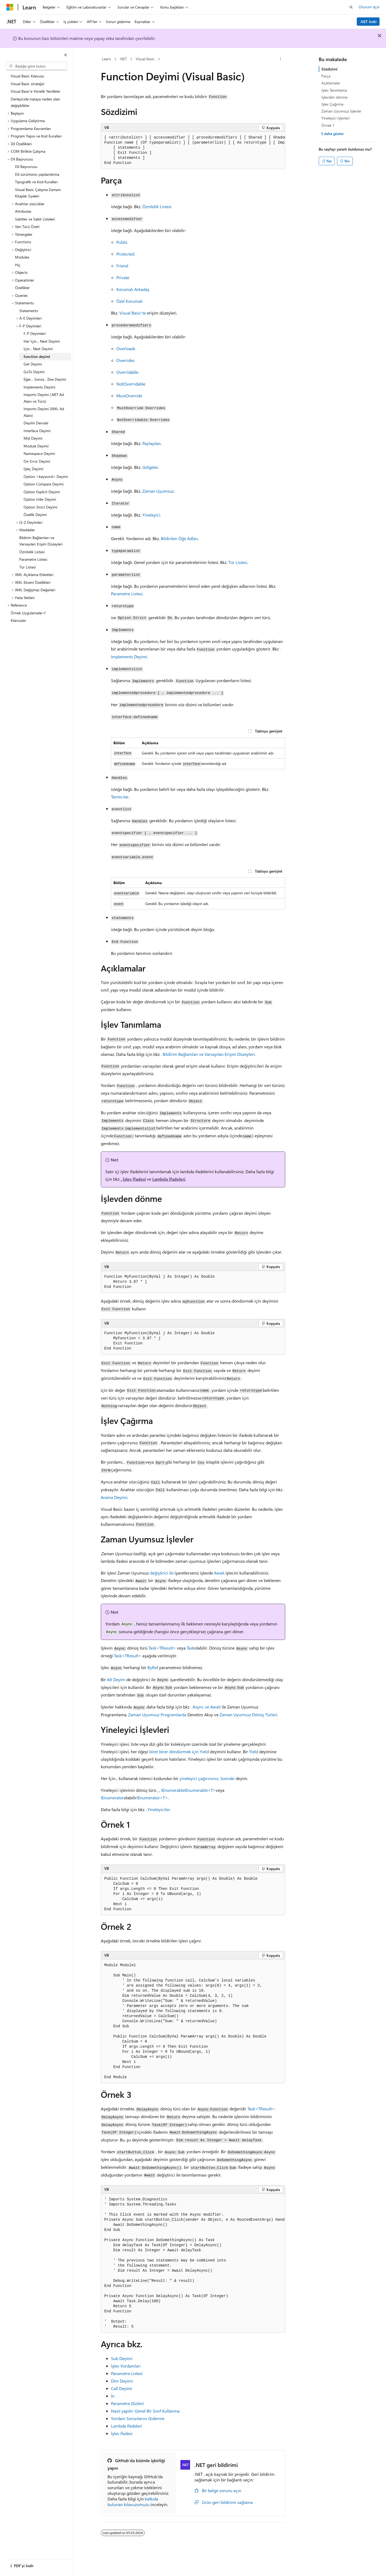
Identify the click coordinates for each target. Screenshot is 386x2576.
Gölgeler (150, 467)
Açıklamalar (330, 82)
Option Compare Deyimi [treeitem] (44, 484)
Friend (122, 265)
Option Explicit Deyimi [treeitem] (42, 491)
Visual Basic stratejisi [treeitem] (27, 83)
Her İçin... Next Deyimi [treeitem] (42, 341)
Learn (106, 58)
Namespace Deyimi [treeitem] (39, 453)
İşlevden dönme (334, 97)
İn (112, 2396)
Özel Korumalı (129, 301)
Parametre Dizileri (127, 2403)
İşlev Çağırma (332, 104)
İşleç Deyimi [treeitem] (33, 468)
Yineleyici (151, 515)
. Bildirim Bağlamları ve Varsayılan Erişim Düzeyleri (208, 1054)
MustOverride (129, 395)
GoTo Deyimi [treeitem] (34, 371)
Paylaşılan (151, 443)
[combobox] (36, 66)
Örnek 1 (327, 125)
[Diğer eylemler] (280, 59)
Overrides (125, 360)
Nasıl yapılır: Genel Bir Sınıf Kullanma (145, 2411)
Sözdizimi (329, 69)
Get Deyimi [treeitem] (33, 364)
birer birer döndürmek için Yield (179, 1751)
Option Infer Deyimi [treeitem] (40, 499)
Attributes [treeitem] (23, 211)
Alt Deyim (116, 1679)
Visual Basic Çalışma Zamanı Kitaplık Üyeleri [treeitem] (38, 193)
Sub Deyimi (121, 2358)
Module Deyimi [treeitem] (36, 445)
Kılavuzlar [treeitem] (18, 620)
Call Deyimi (121, 2388)
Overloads (125, 348)
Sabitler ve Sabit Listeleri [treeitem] (35, 219)
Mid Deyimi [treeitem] (33, 438)
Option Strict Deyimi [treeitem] (40, 507)
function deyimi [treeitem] (37, 356)
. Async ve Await (206, 1707)
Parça (326, 75)
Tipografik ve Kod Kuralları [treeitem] (36, 181)
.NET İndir (368, 21)
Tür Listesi (237, 562)
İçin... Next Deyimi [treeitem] (38, 348)
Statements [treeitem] (28, 310)
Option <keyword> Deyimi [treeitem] (46, 476)
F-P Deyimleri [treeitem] (35, 333)
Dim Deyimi (122, 2381)
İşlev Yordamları (126, 2366)
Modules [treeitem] (22, 257)
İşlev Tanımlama (334, 90)
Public (122, 242)
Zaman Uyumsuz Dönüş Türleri (248, 1714)
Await (219, 1573)
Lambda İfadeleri (168, 1179)
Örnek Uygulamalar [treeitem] (27, 612)
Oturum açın (369, 6)
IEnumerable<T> (200, 1790)
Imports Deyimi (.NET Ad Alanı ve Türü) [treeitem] (44, 398)
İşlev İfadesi (121, 2433)
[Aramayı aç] (351, 7)
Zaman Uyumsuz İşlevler (341, 111)
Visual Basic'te (132, 313)
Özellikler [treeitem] (22, 287)
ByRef (152, 1667)
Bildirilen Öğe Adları (179, 538)
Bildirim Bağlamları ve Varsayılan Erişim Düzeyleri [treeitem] (40, 541)
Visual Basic (145, 58)
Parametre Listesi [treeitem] (33, 559)
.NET (123, 58)
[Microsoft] (9, 7)
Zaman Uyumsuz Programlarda (157, 1714)
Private (122, 277)
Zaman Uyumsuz (158, 491)
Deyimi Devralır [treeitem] (36, 422)
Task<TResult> (162, 1648)
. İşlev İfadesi (133, 1179)
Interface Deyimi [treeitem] (37, 430)
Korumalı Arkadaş (132, 289)
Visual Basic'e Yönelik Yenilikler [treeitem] (35, 91)
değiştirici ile (162, 1573)
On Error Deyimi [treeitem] (37, 461)
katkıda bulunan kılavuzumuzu (132, 2501)
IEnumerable (172, 1790)
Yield (253, 1751)
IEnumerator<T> (152, 1797)
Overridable (127, 372)
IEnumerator (112, 1797)
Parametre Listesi (127, 593)
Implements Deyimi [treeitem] (39, 387)
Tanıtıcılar (120, 796)
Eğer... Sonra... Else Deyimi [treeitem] (45, 379)
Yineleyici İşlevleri (335, 118)
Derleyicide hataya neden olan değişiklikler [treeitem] (35, 102)
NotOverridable (130, 384)
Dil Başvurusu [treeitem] (26, 166)
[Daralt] (65, 55)
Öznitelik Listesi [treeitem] (31, 551)
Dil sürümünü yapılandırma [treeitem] (37, 174)
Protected (125, 254)
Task (190, 1648)
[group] (193, 150)
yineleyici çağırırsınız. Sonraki (207, 1778)
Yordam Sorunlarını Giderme (137, 2418)
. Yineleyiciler (158, 1809)
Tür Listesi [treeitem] (27, 567)
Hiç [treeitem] (17, 264)
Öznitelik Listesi (156, 206)
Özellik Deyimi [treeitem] (35, 514)
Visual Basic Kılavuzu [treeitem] (27, 75)
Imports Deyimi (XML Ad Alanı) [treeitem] (44, 412)
